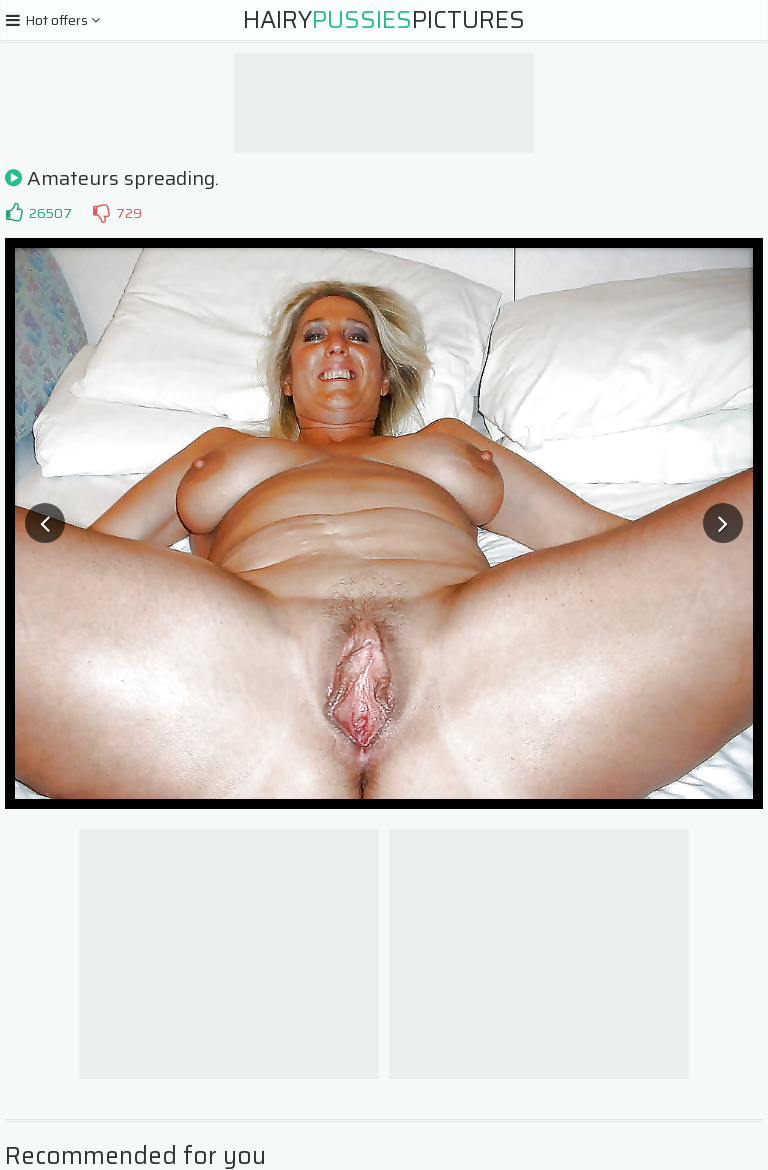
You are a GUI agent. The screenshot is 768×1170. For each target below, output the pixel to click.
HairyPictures (384, 20)
